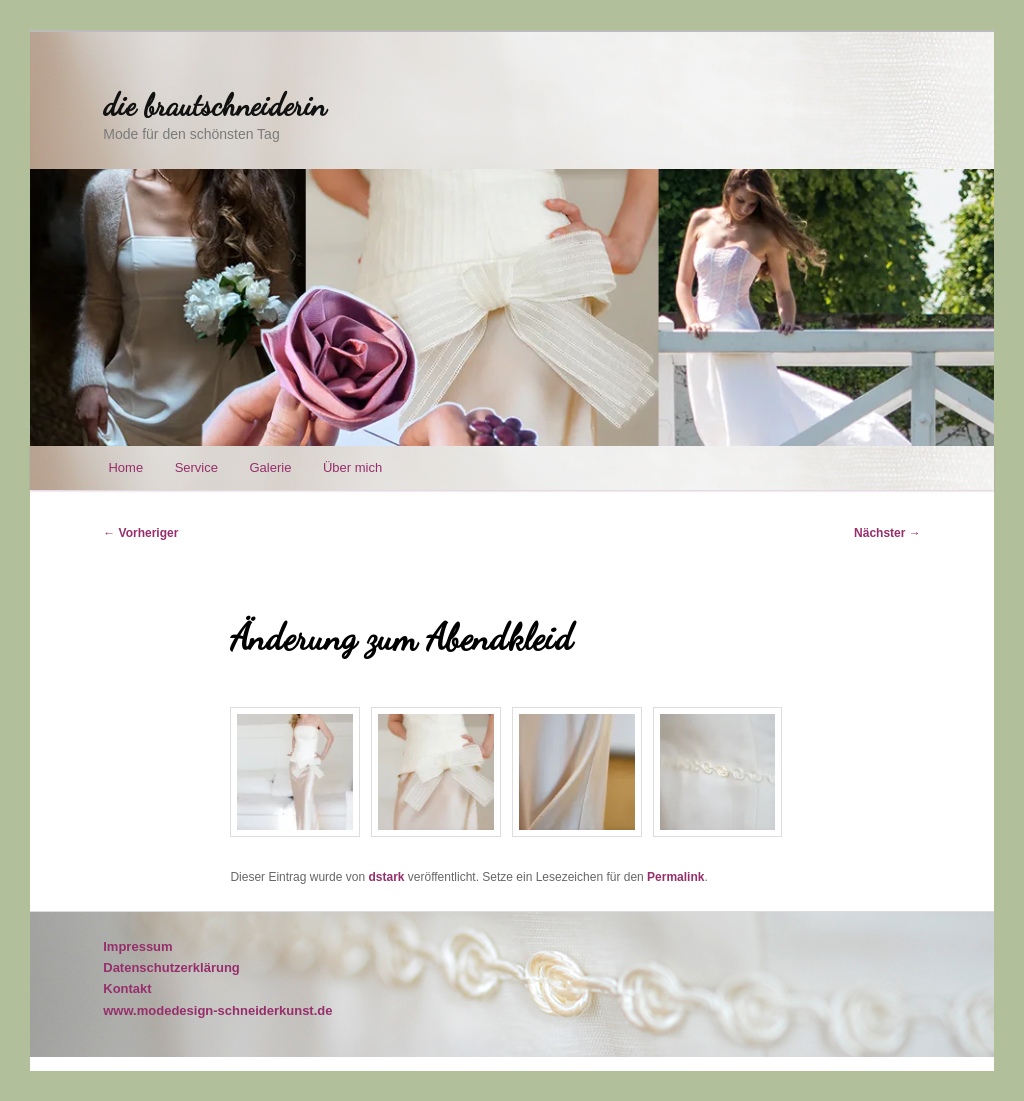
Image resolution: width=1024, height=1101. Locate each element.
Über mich (352, 467)
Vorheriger (140, 533)
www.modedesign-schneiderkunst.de (217, 1010)
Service (196, 467)
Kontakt (127, 988)
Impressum (137, 946)
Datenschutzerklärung (171, 967)
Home (125, 467)
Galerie (270, 467)
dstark (386, 877)
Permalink (675, 877)
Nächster (887, 533)
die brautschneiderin (214, 105)
